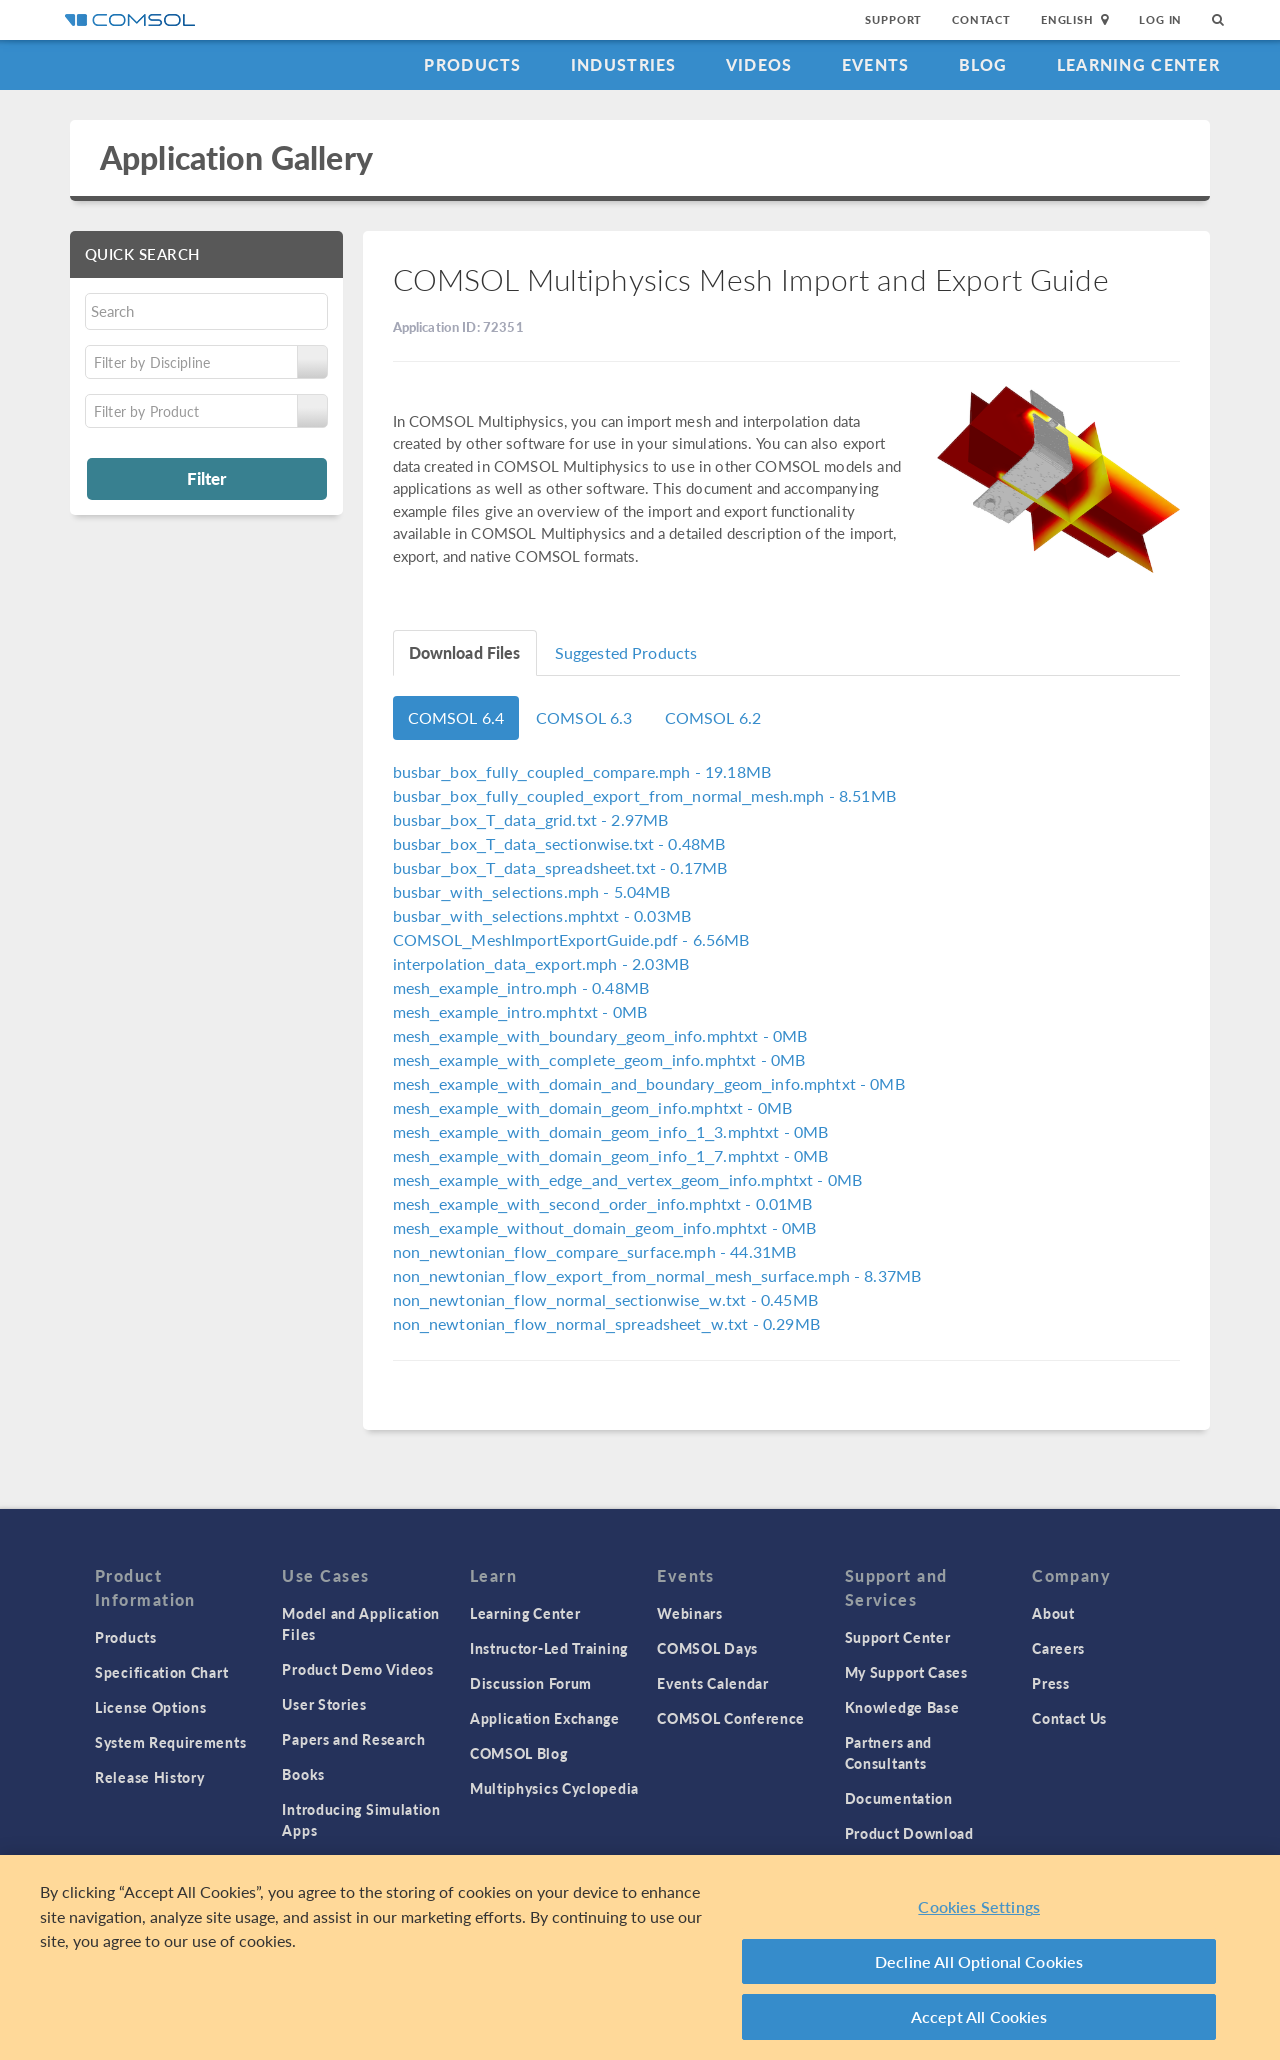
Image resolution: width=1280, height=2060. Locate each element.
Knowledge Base (902, 1707)
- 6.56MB (571, 939)
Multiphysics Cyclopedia (554, 1788)
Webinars (690, 1613)
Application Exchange (545, 1718)
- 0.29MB (606, 1323)
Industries (624, 64)
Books (303, 1774)
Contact (981, 19)
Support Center (898, 1637)
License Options (151, 1707)
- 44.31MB (595, 1251)
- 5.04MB (532, 891)
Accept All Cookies (979, 2016)
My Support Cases (906, 1672)
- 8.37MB (657, 1275)
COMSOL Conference (731, 1718)
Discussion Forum (531, 1683)
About (1053, 1613)
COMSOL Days (707, 1648)
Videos (759, 64)
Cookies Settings (979, 1906)
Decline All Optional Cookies (979, 1961)
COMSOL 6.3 (584, 717)
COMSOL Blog (519, 1753)
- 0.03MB (542, 915)
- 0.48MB (559, 843)
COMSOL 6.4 (456, 717)
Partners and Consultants (888, 1752)
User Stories (324, 1704)
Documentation (899, 1798)
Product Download (909, 1833)
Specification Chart (161, 1672)
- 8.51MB (644, 795)
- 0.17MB (560, 867)
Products (472, 64)
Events (876, 64)
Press (1051, 1683)
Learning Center (1138, 64)
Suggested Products (626, 652)
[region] (640, 1957)
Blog (983, 64)
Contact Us (1069, 1718)
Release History (150, 1777)
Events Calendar (713, 1683)
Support (893, 19)
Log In (1160, 19)
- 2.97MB (531, 819)
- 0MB (520, 1011)
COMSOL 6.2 (713, 717)
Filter (206, 478)
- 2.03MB (541, 963)
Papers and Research (353, 1739)
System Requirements (170, 1742)
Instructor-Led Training (549, 1648)
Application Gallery (236, 157)
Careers (1058, 1648)
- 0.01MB (603, 1203)
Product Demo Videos (357, 1669)
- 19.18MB (582, 771)
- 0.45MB (605, 1299)
